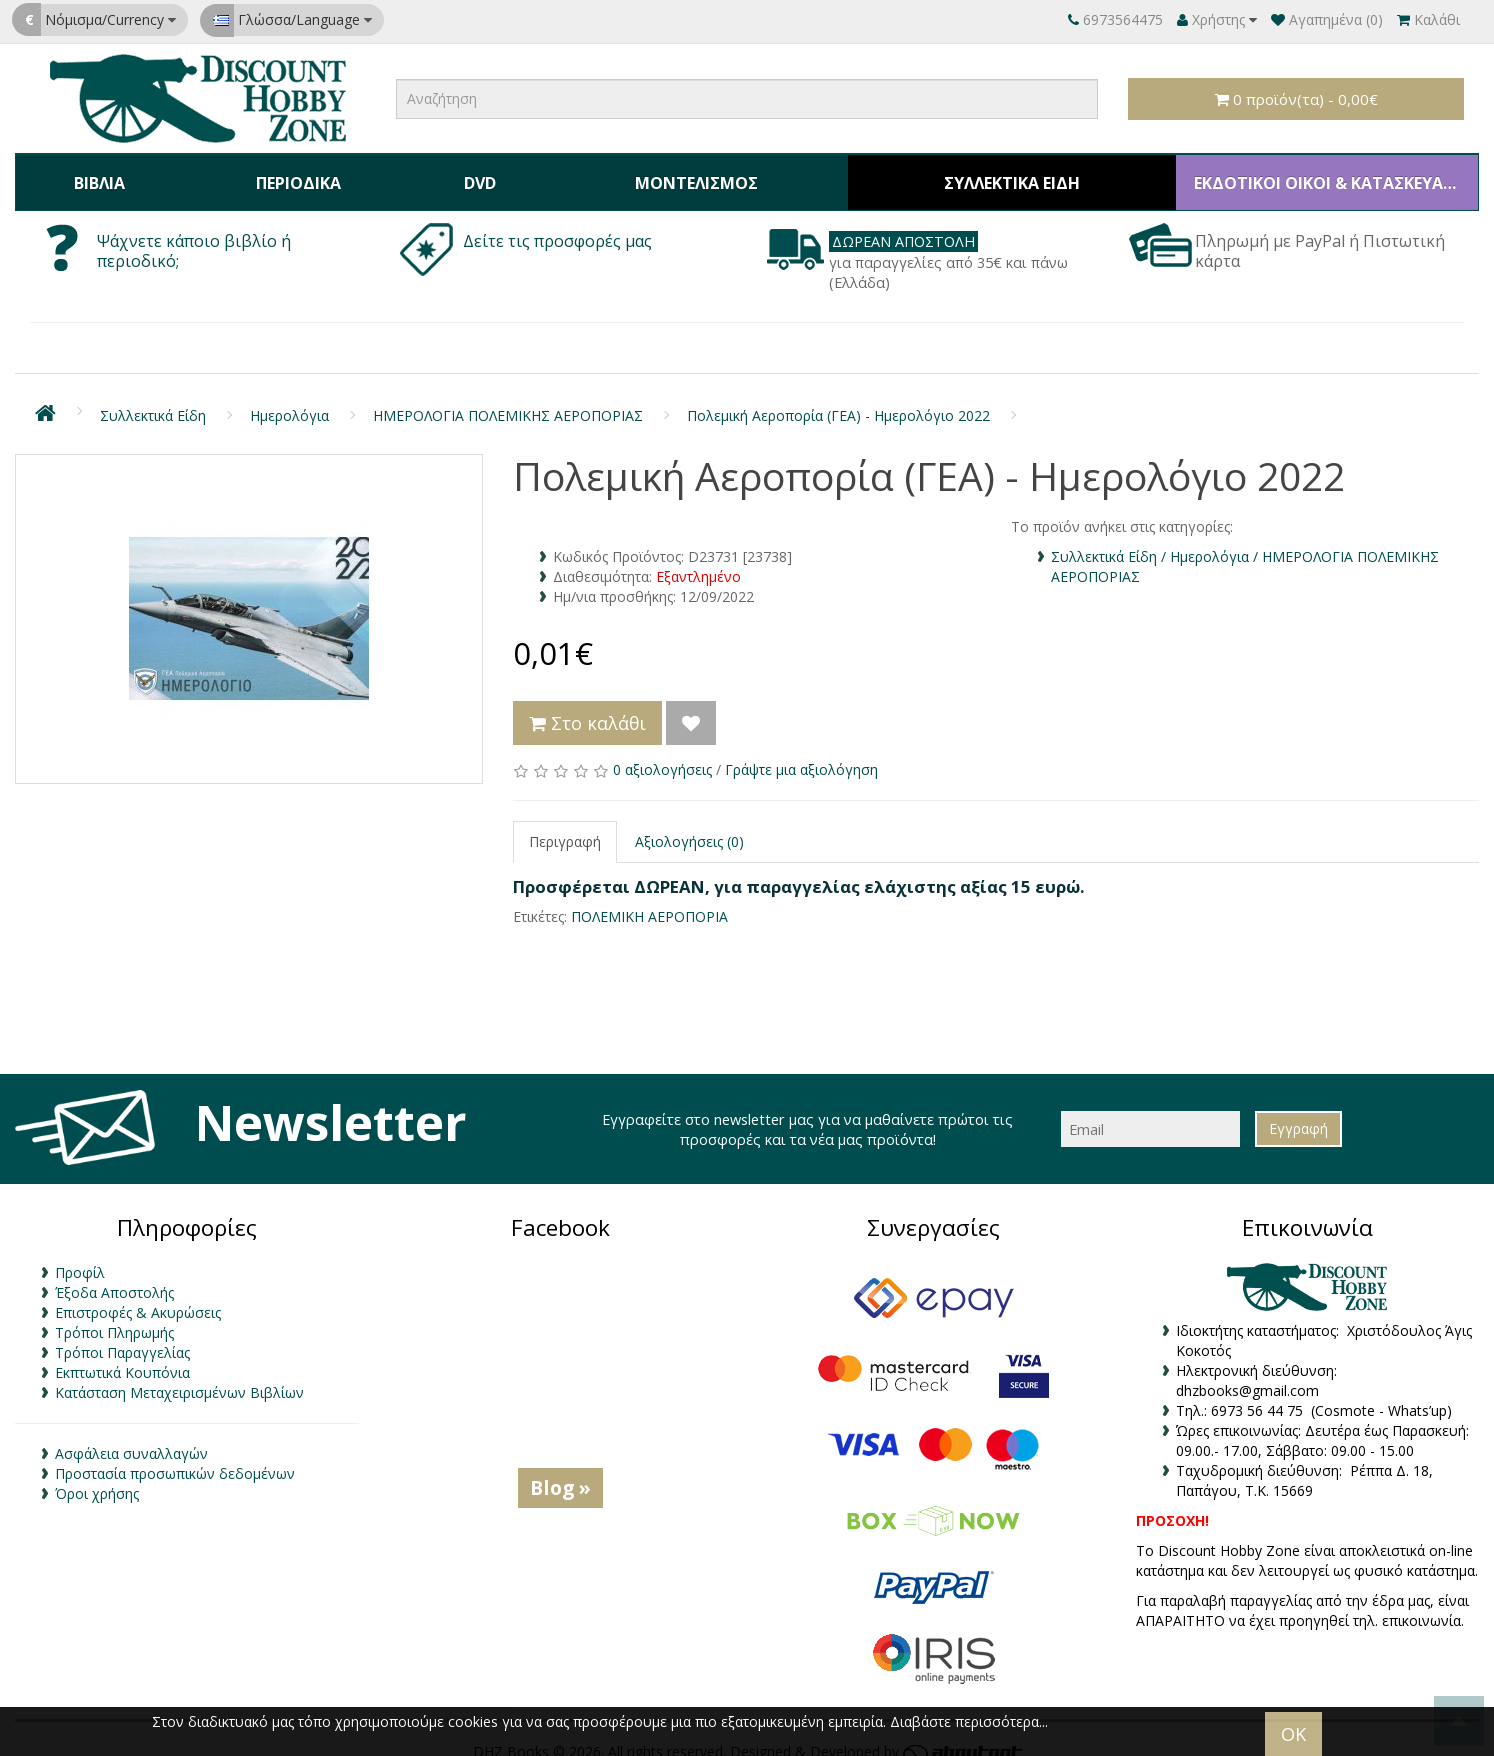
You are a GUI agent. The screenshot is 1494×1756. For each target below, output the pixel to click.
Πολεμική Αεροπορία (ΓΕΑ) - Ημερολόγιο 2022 (838, 399)
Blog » (560, 1471)
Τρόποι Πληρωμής (114, 1316)
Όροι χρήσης (97, 1477)
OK (1293, 1734)
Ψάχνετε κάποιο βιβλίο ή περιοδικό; (194, 235)
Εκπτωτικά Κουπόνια (122, 1356)
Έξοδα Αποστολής (114, 1276)
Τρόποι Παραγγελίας (122, 1336)
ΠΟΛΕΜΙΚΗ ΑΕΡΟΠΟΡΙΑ (649, 899)
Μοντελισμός (679, 174)
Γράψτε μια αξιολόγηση (801, 753)
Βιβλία (96, 174)
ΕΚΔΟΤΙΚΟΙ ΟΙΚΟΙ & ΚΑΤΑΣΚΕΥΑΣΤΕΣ (1320, 174)
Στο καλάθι (587, 707)
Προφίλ (80, 1256)
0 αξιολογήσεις (662, 753)
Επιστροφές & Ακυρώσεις (138, 1296)
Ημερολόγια (289, 399)
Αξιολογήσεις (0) (689, 825)
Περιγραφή (565, 825)
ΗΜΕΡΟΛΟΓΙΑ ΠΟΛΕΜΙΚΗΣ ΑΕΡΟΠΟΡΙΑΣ (508, 399)
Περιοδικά (290, 174)
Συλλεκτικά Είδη (996, 174)
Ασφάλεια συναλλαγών (131, 1437)
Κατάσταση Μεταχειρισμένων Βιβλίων (179, 1376)
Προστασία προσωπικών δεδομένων (175, 1457)
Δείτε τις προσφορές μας (559, 225)
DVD (466, 174)
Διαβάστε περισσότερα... (969, 1721)
